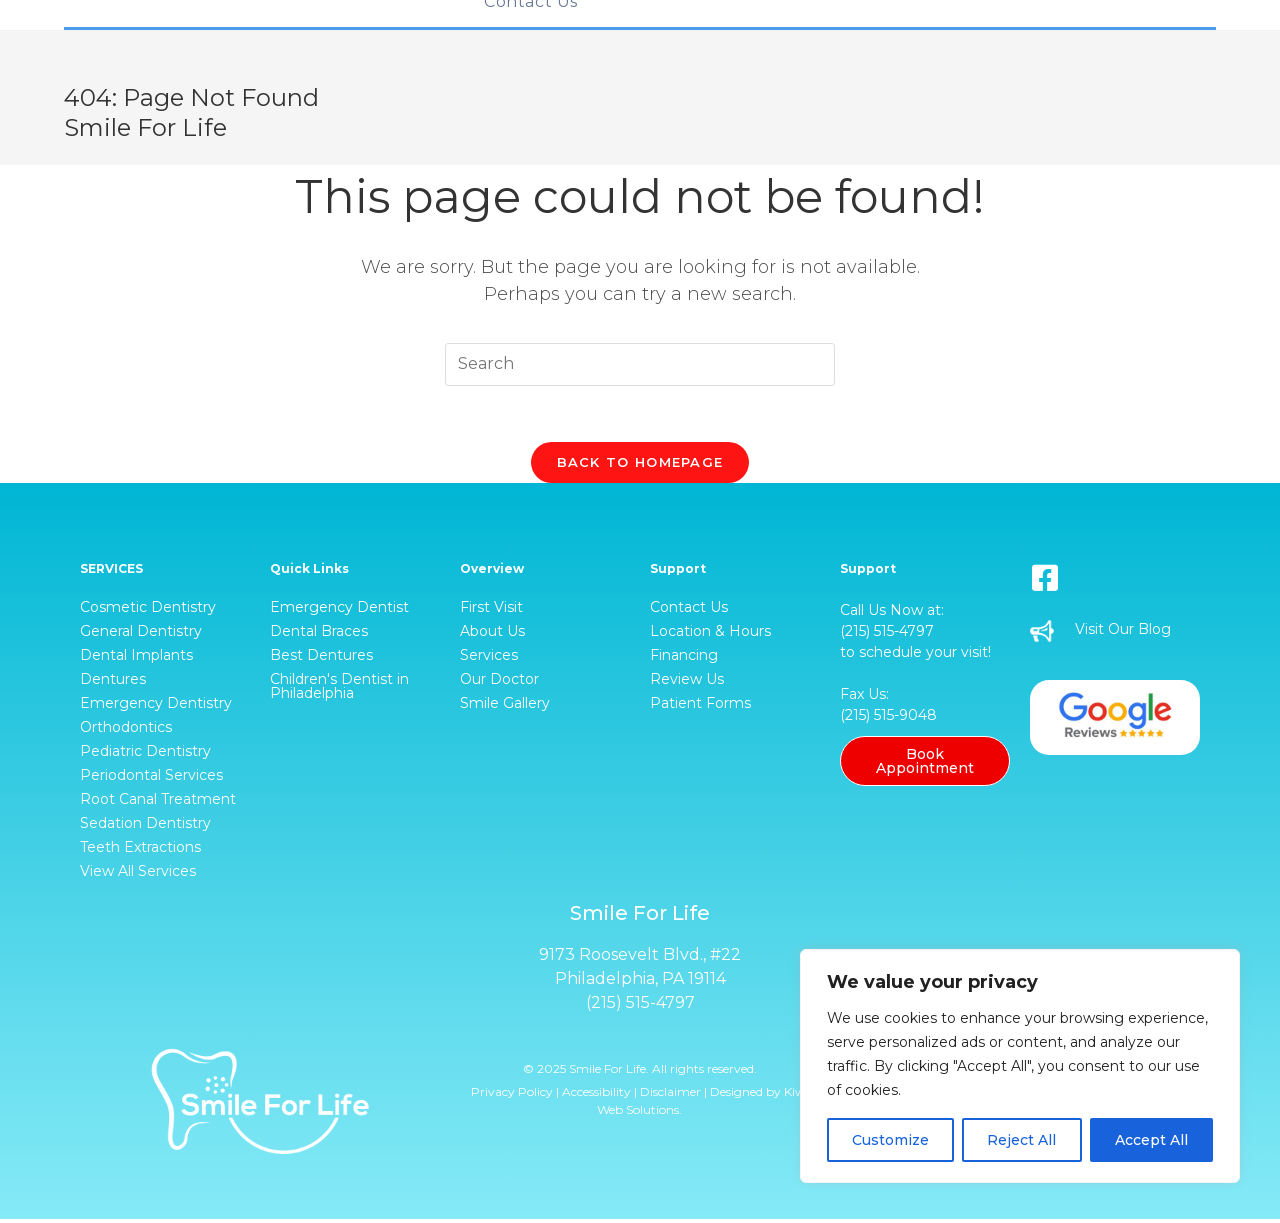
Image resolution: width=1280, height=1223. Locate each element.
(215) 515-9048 (888, 719)
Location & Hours (710, 635)
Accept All (1151, 1140)
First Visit (491, 611)
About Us (492, 635)
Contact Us (689, 611)
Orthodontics (126, 731)
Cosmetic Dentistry (148, 611)
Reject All (1021, 1140)
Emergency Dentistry (156, 707)
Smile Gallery (505, 707)
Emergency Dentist (339, 611)
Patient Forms (700, 707)
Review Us (687, 683)
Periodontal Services (151, 779)
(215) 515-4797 (887, 635)
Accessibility (596, 1095)
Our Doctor (499, 683)
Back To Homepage (640, 466)
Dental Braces (319, 635)
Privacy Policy (512, 1095)
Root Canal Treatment (158, 803)
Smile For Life (145, 127)
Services (489, 659)
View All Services (138, 875)
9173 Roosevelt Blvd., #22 (640, 958)
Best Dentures (321, 659)
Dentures (113, 683)
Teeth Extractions (140, 851)
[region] (1020, 1066)
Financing (684, 659)
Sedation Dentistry (145, 827)
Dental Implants (136, 659)
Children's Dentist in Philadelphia (339, 690)
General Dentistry (141, 635)
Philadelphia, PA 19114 (640, 982)
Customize (890, 1140)
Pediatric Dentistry (145, 755)
